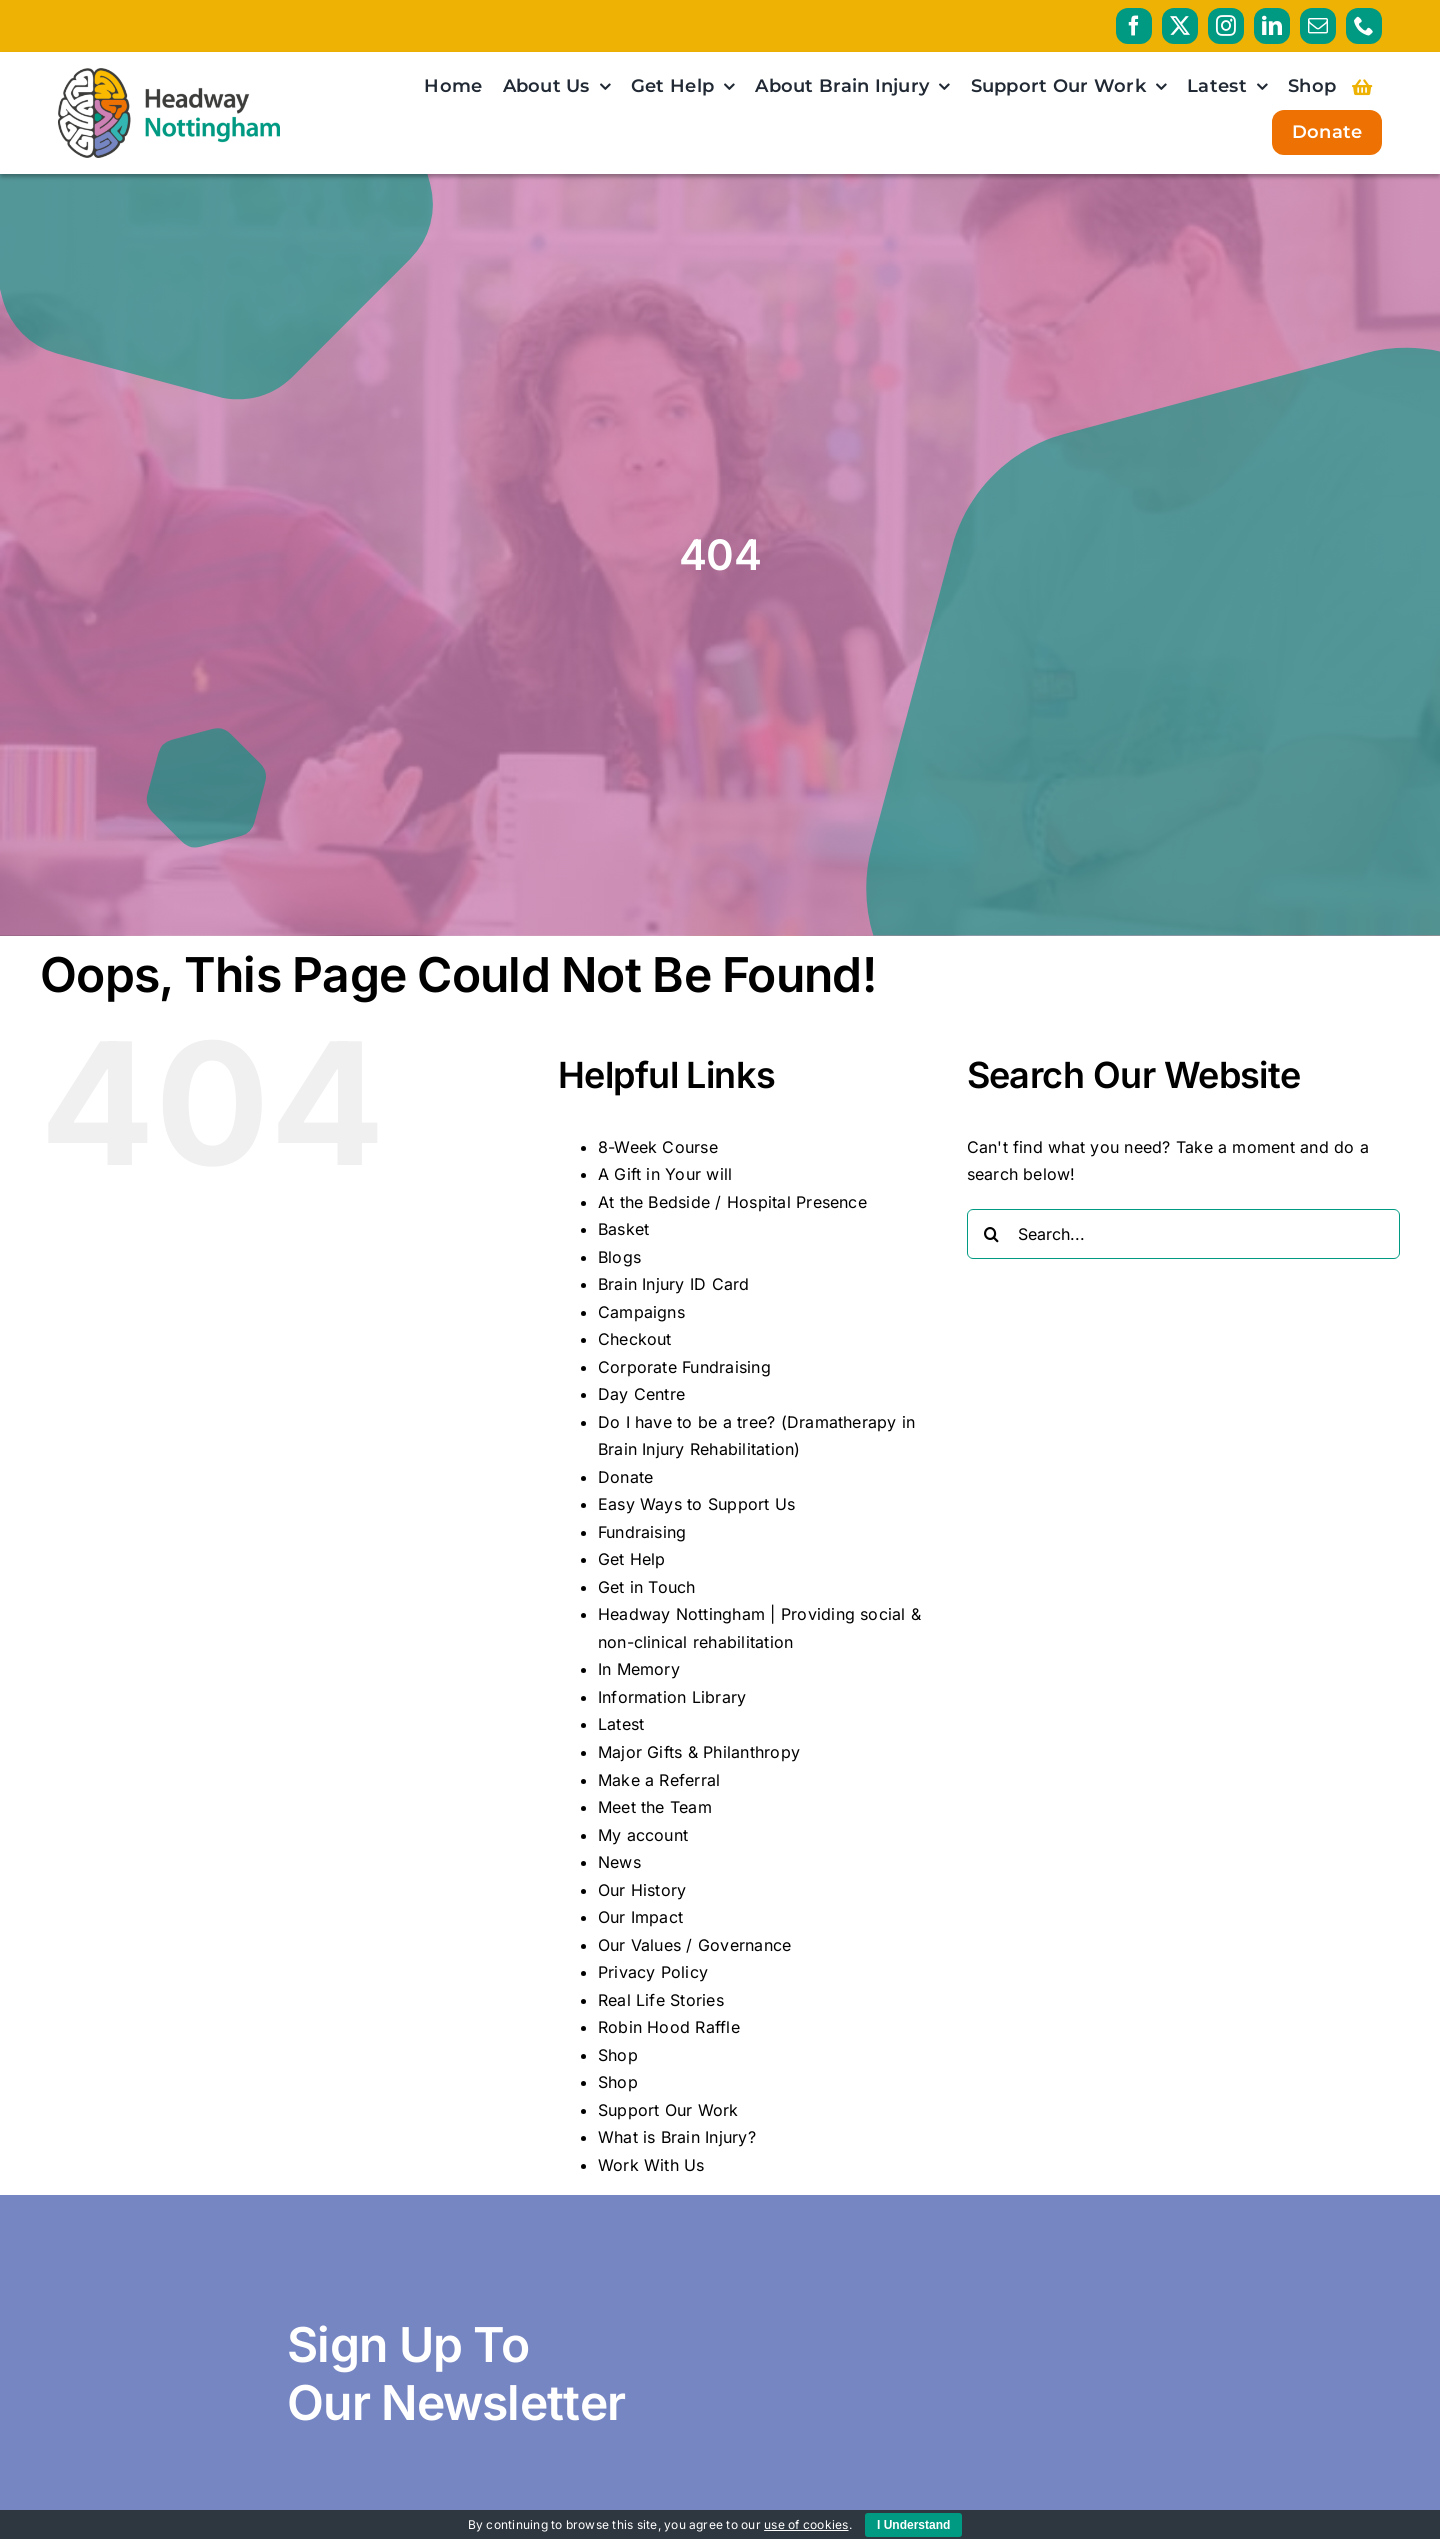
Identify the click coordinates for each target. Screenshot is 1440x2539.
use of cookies (806, 2524)
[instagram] (1226, 26)
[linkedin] (1272, 26)
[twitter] (1180, 26)
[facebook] (1134, 26)
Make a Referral (659, 1780)
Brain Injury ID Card (674, 1284)
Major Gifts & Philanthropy (699, 1752)
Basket (623, 1229)
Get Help (632, 1559)
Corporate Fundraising (684, 1367)
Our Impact (640, 1917)
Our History (642, 1890)
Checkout (635, 1339)
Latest (621, 1724)
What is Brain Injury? (677, 2137)
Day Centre (641, 1394)
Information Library (672, 1697)
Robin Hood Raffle (669, 2027)
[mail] (1318, 26)
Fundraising (642, 1532)
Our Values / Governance (695, 1945)
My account (643, 1835)
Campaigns (641, 1312)
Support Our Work (668, 2110)
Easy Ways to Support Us (697, 1504)
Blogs (619, 1257)
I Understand (913, 2525)
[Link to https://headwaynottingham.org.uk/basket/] (1362, 87)
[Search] (992, 1234)
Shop (618, 2055)
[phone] (1364, 26)
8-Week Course (658, 1147)
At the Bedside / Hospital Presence (732, 1202)
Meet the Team (655, 1807)
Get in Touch (647, 1587)
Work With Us (651, 2165)
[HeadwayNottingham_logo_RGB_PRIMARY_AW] (169, 76)
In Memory (639, 1669)
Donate (625, 1477)
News (619, 1862)
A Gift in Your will (665, 1174)
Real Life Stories (661, 2000)
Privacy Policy (653, 1972)
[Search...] (1183, 1234)
